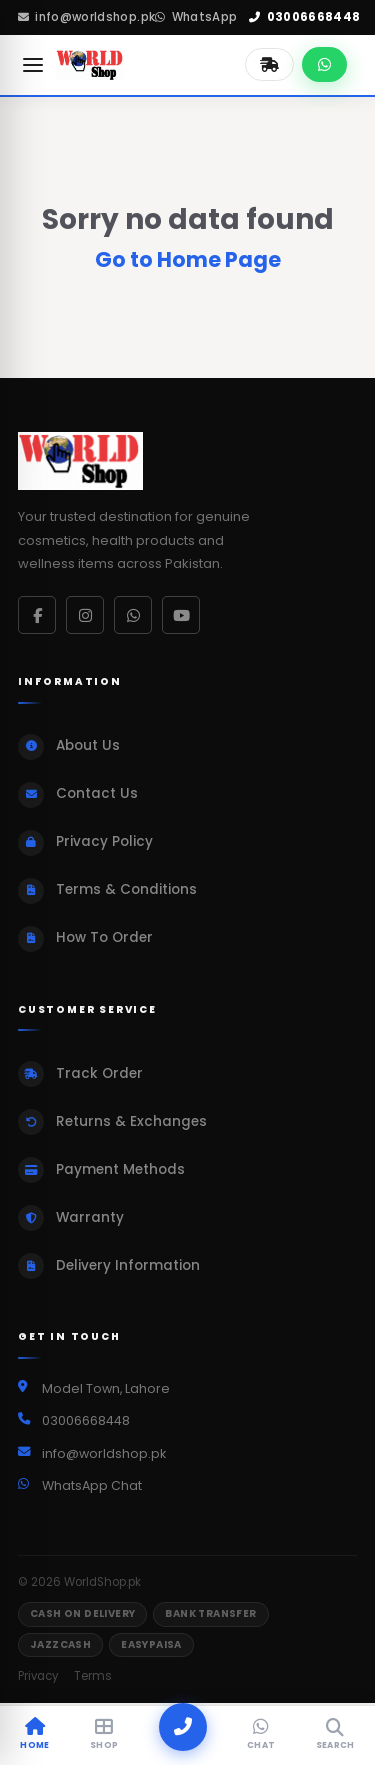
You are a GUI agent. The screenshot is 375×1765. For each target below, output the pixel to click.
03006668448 (304, 17)
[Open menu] (33, 65)
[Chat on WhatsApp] (324, 64)
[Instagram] (85, 615)
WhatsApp (196, 17)
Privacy (38, 1676)
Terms (93, 1676)
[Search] (335, 1735)
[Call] (183, 1727)
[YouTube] (181, 615)
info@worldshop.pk (86, 17)
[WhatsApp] (133, 615)
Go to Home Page (188, 259)
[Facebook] (37, 615)
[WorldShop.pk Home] (90, 65)
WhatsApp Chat (92, 1485)
